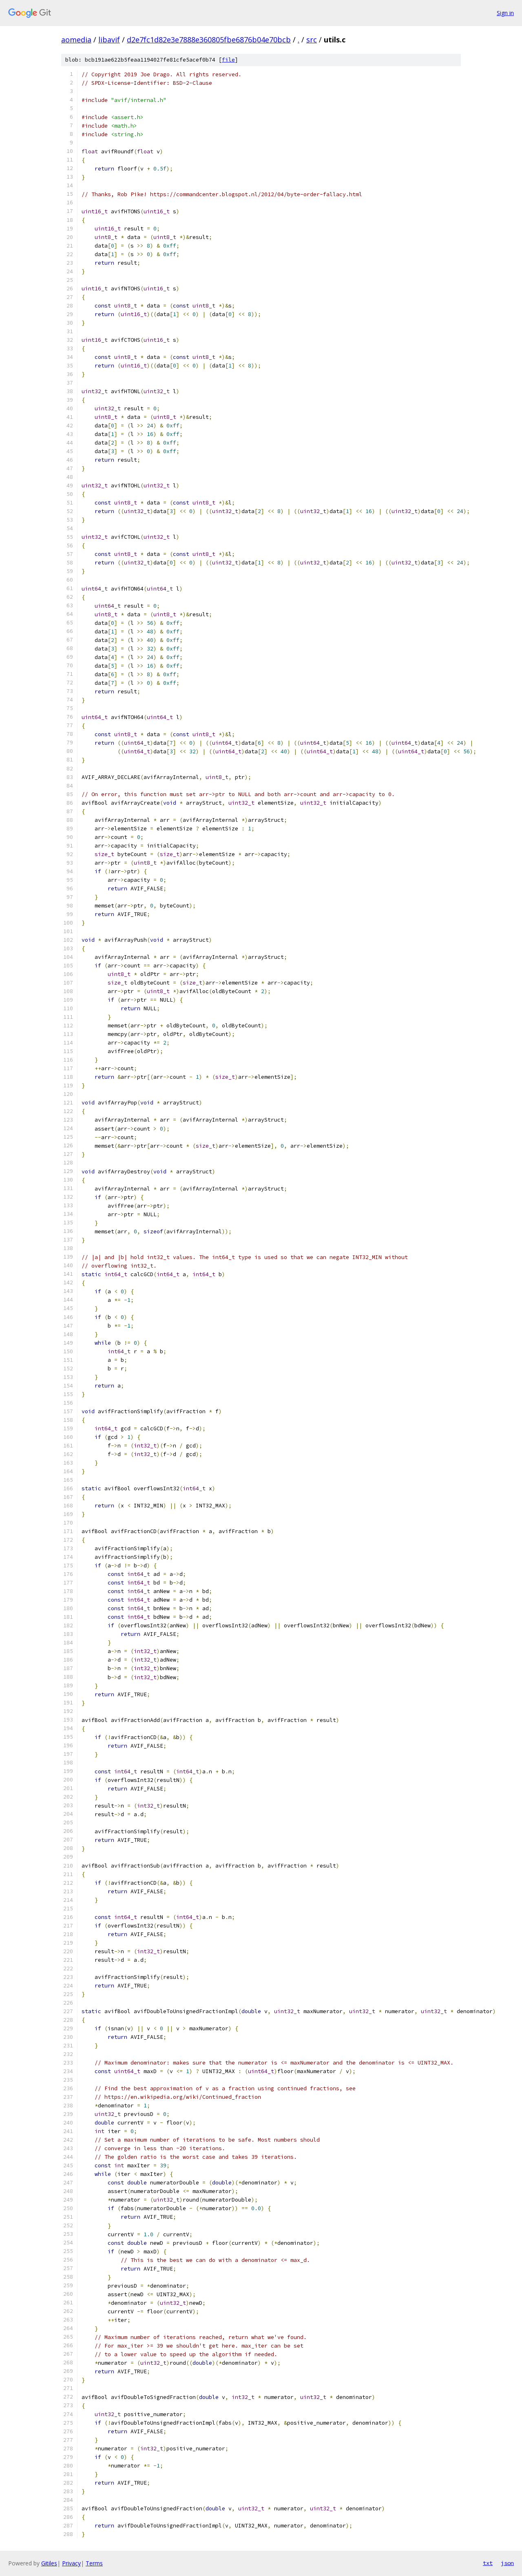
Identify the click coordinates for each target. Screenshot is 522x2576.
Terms (94, 2563)
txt (488, 2563)
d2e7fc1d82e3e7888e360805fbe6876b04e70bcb (209, 39)
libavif (109, 39)
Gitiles (49, 2563)
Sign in (505, 13)
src (311, 39)
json (507, 2563)
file (228, 59)
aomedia (76, 39)
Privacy (71, 2563)
